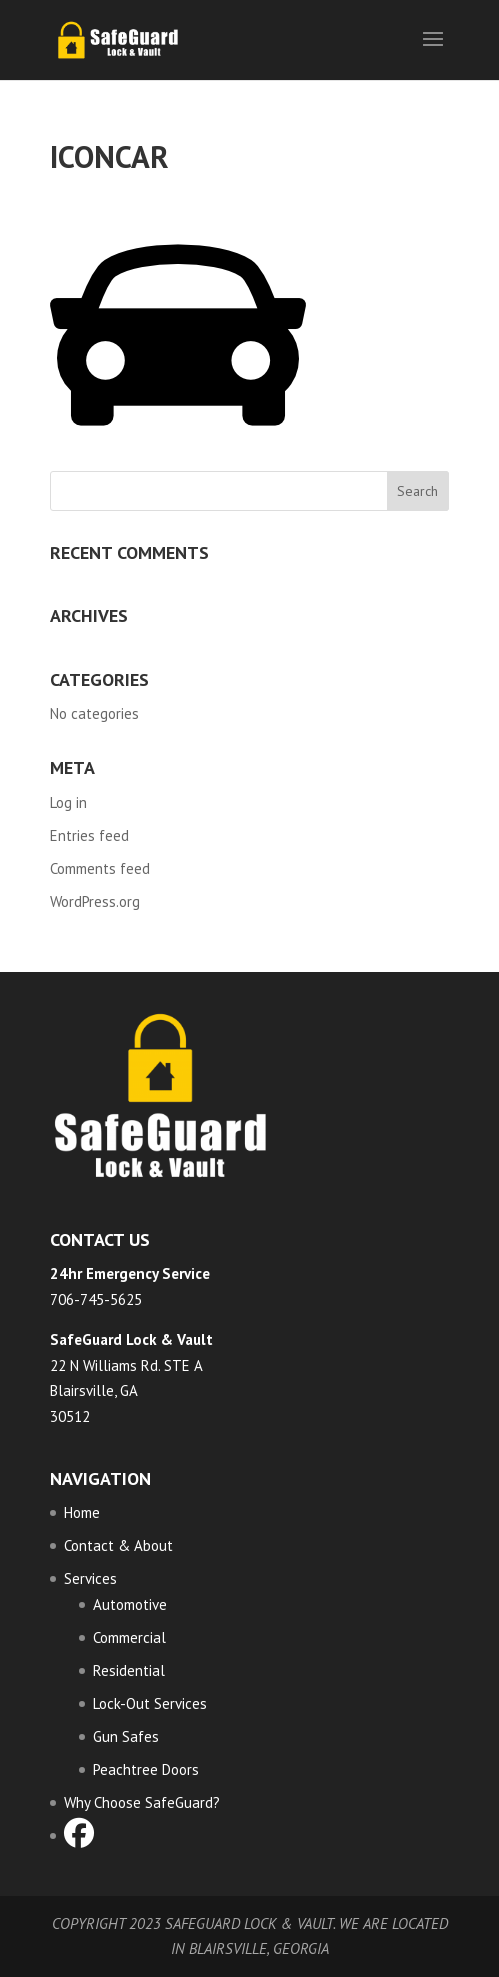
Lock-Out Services (150, 1703)
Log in (68, 802)
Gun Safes (126, 1736)
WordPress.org (95, 901)
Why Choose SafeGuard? (142, 1802)
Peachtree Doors (146, 1769)
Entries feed (89, 835)
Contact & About (118, 1545)
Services (90, 1578)
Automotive (130, 1604)
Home (82, 1512)
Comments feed (100, 868)
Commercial (129, 1637)
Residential (129, 1670)
